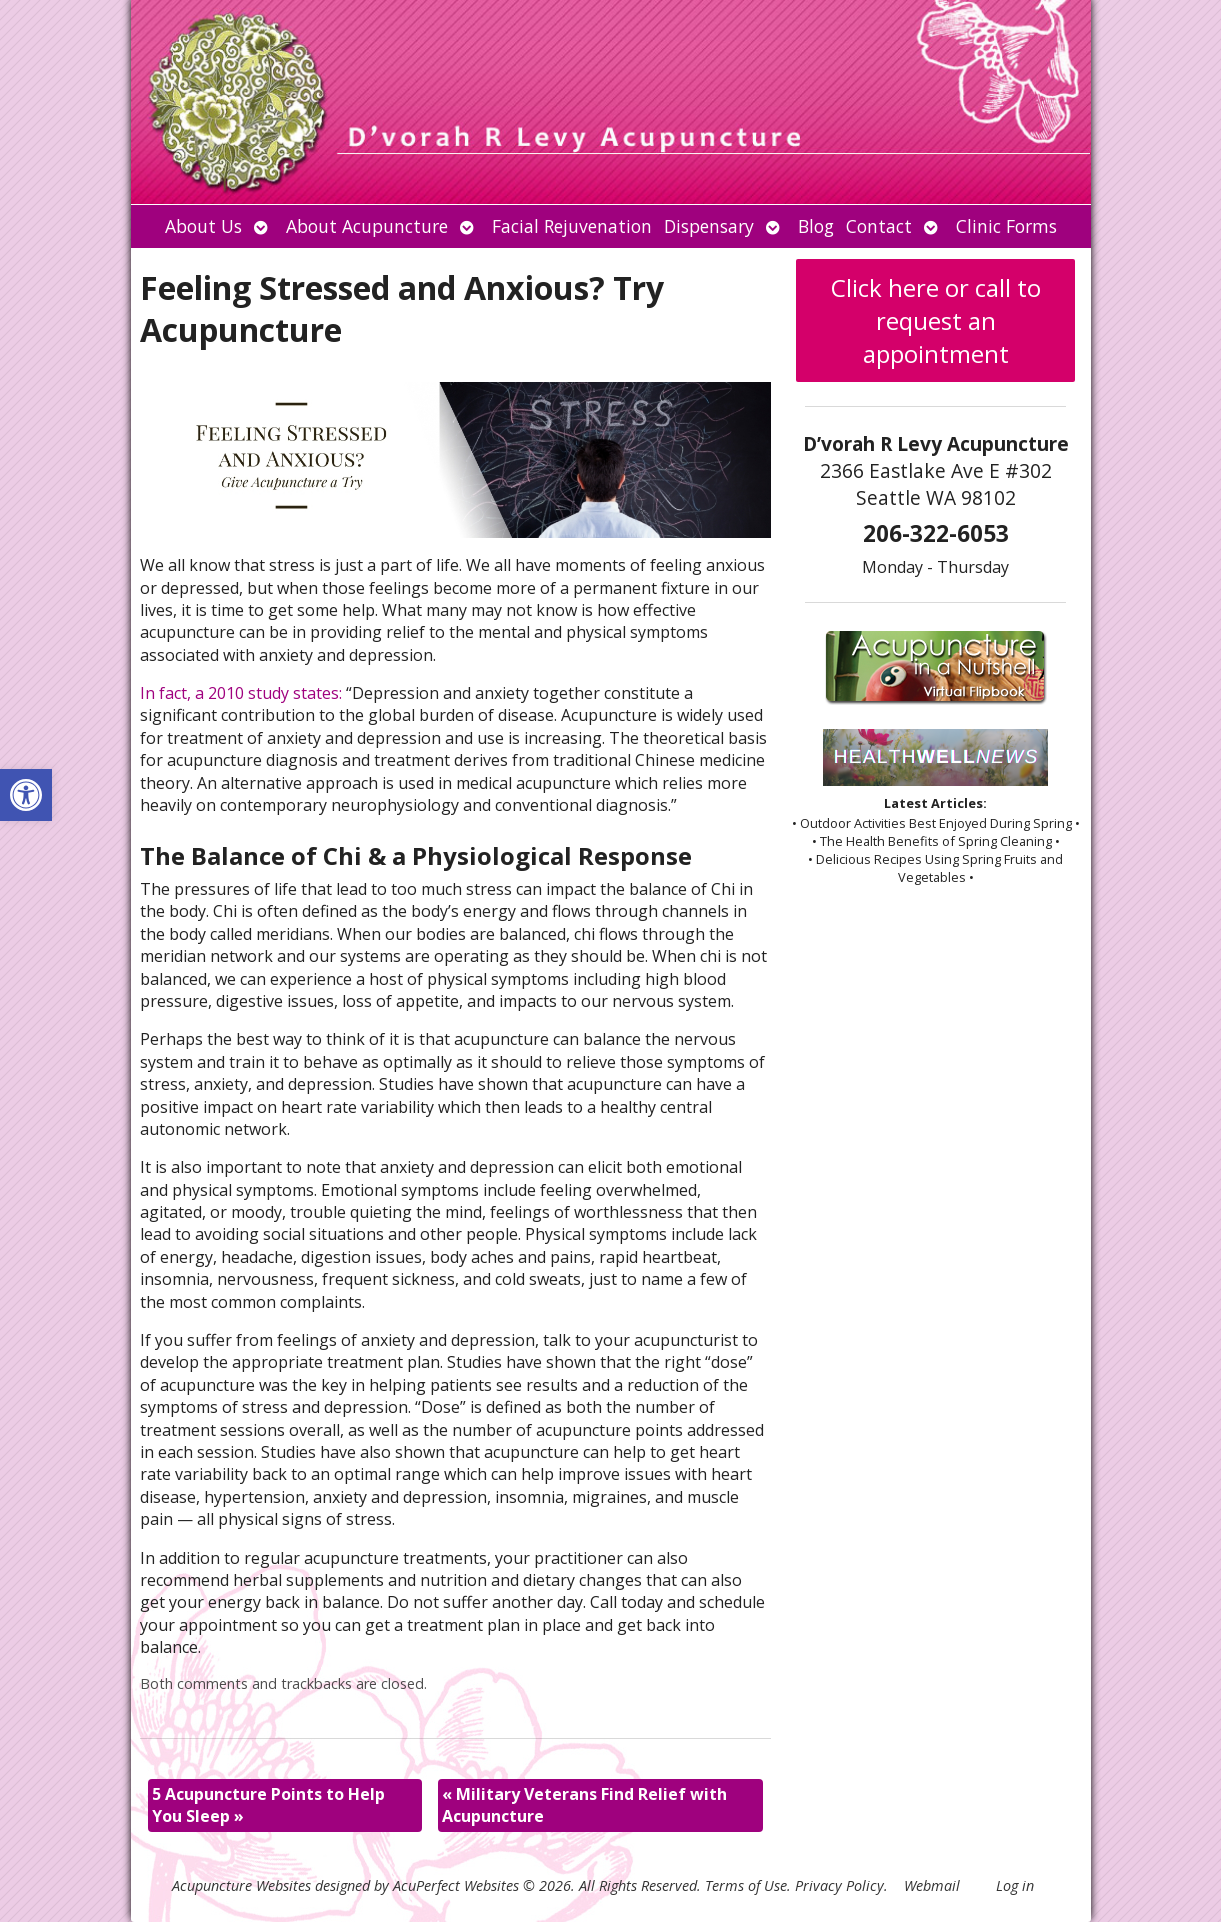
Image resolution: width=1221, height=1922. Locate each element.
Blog (816, 226)
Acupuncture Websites (241, 1885)
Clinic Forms (1006, 226)
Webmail (932, 1885)
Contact (879, 226)
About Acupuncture (367, 226)
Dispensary (709, 226)
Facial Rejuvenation (572, 226)
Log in (1015, 1885)
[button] (26, 795)
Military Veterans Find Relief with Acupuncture (584, 1805)
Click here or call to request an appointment (936, 320)
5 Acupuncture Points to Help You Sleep (268, 1805)
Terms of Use (746, 1885)
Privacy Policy (839, 1885)
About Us (203, 226)
